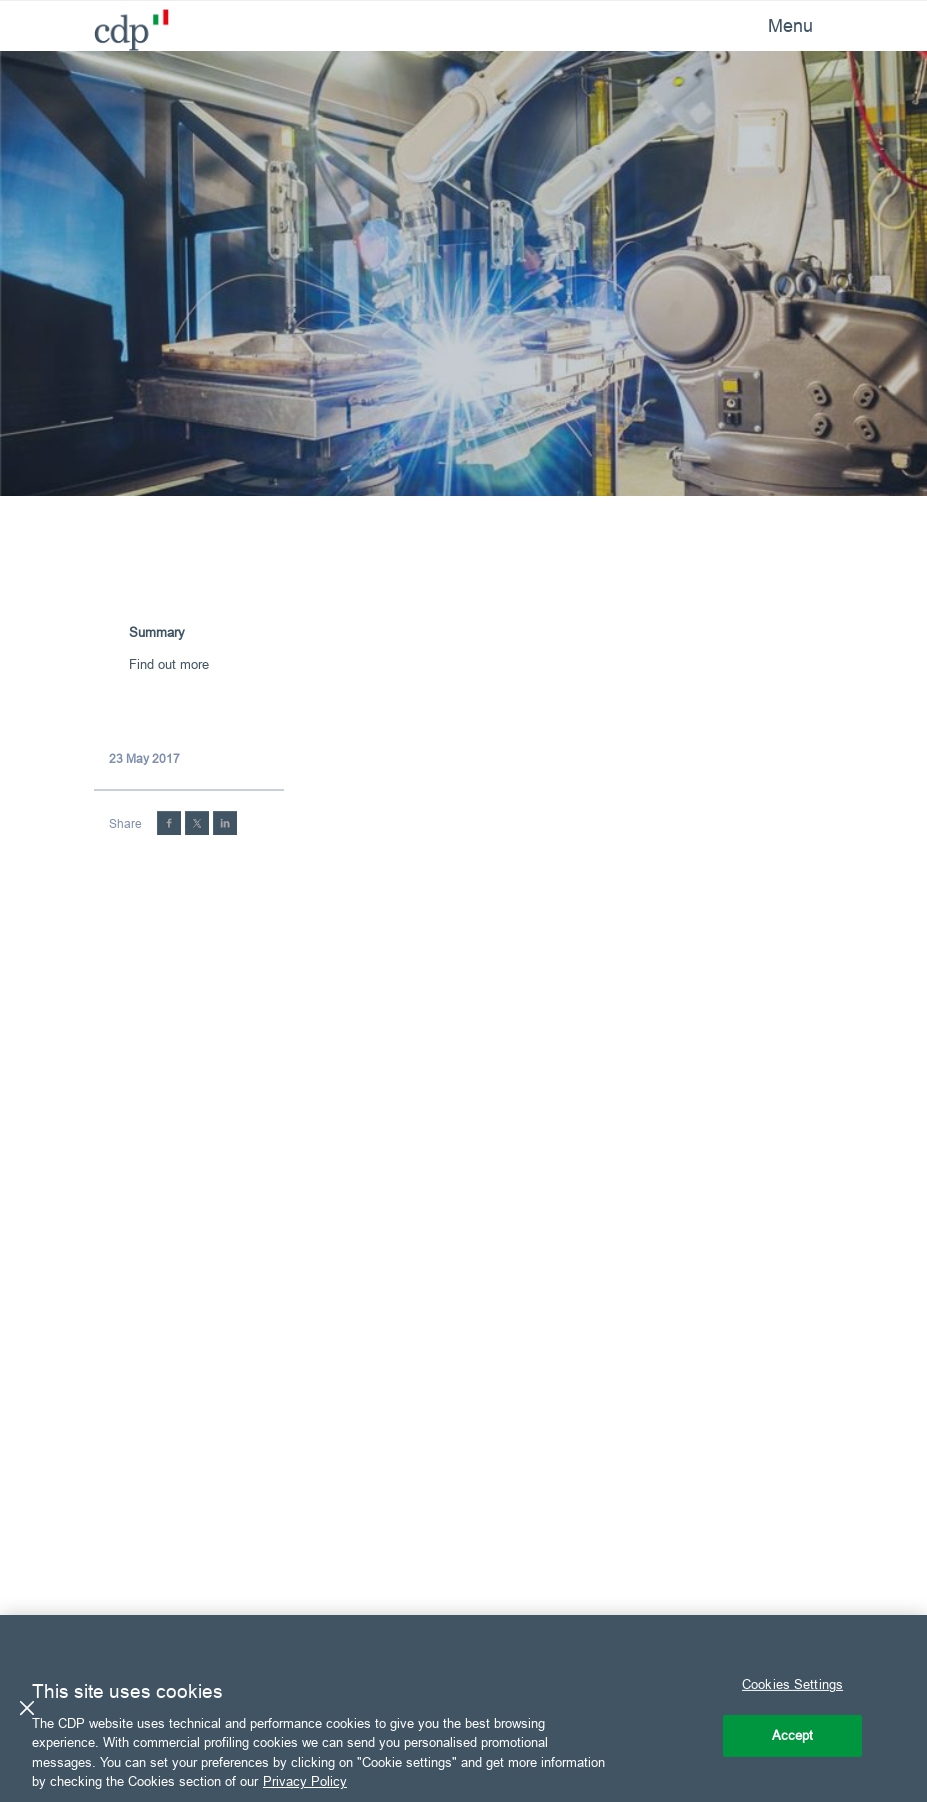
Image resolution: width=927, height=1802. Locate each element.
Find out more (169, 664)
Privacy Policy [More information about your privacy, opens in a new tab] (305, 1781)
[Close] (27, 1708)
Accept (793, 1735)
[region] (463, 1708)
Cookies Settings (792, 1684)
